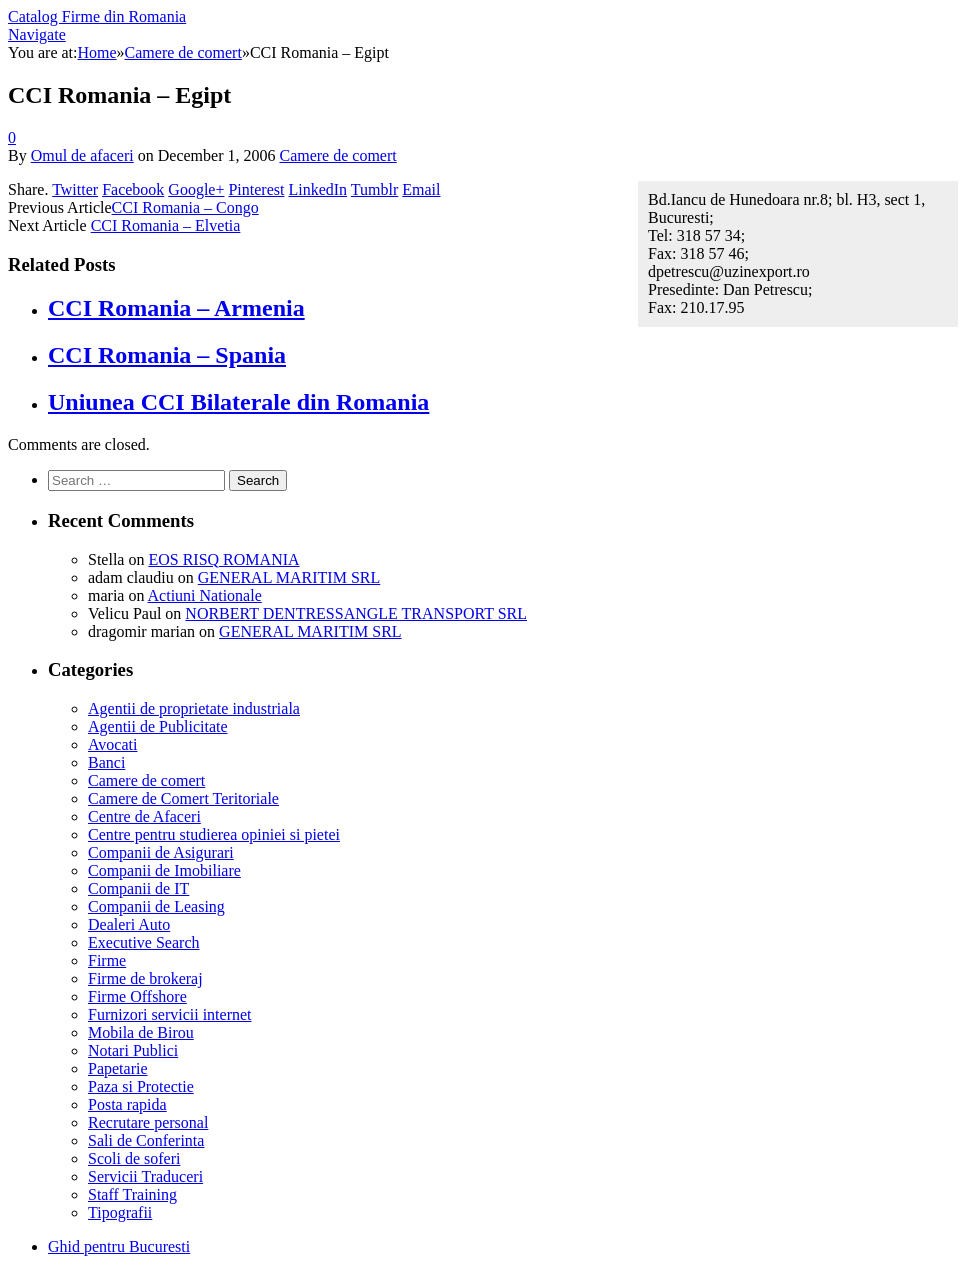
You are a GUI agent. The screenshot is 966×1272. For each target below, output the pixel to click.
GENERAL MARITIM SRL (289, 577)
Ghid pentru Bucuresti (119, 1246)
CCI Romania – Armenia (176, 308)
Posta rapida (127, 1104)
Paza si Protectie (141, 1086)
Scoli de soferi (134, 1158)
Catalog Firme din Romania (97, 16)
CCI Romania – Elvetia (166, 225)
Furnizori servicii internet (170, 1014)
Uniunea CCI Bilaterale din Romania (238, 402)
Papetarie (118, 1068)
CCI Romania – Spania (167, 355)
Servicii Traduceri (145, 1176)
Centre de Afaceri (144, 816)
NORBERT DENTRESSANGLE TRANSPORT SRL (356, 613)
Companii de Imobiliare (164, 870)
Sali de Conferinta (146, 1140)
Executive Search (144, 942)
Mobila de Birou (141, 1032)
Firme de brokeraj (145, 978)
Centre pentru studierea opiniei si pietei (214, 834)
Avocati (112, 744)
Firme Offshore (137, 996)
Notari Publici (133, 1050)
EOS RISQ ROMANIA (223, 559)
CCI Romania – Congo (185, 207)
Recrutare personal (148, 1122)
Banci (106, 762)
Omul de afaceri (82, 155)
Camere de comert (337, 155)
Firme (107, 960)
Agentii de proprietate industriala (194, 708)
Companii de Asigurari (161, 852)
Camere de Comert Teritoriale (183, 798)
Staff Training (132, 1194)
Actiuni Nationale (205, 595)
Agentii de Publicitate (158, 726)
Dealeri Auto (129, 924)
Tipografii (120, 1212)
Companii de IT (138, 888)
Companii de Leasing (156, 906)
